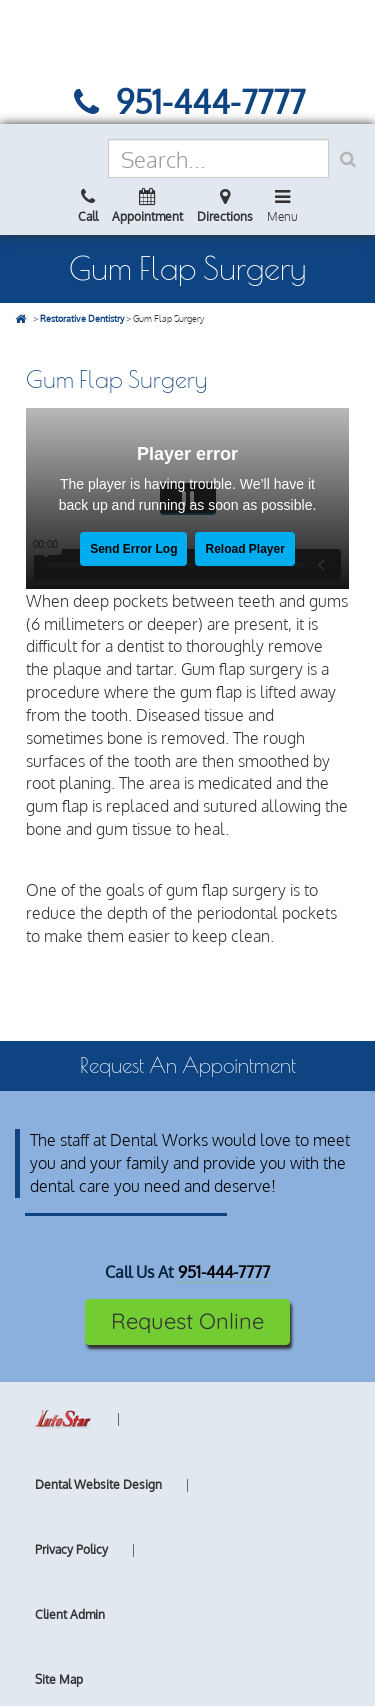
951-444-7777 (224, 1272)
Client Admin (70, 1614)
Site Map (59, 1679)
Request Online (187, 1321)
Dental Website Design (98, 1484)
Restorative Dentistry (82, 318)
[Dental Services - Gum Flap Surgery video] (187, 498)
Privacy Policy (71, 1549)
